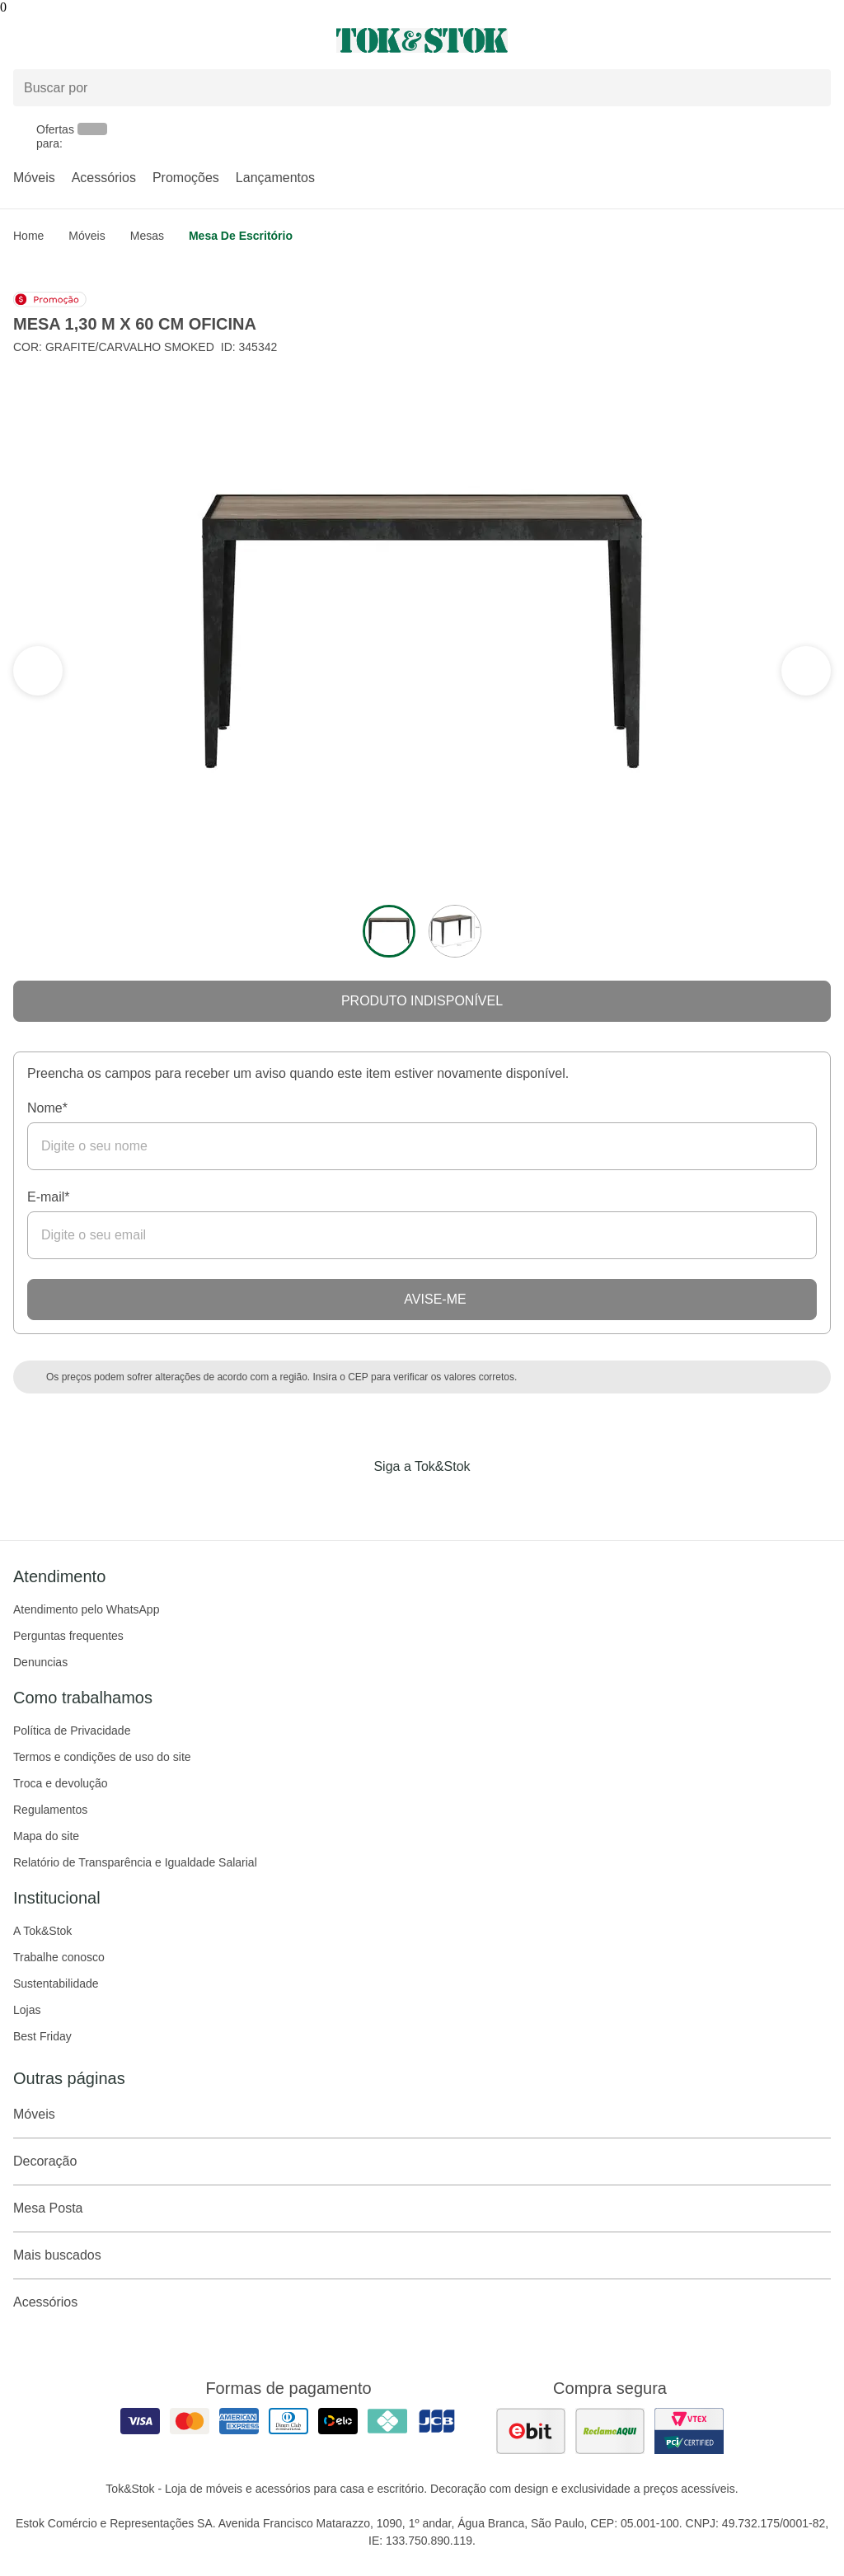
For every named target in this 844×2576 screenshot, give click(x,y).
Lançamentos (275, 178)
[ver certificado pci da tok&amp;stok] (689, 2431)
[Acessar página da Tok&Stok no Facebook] (353, 1500)
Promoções (185, 178)
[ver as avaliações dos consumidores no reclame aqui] (610, 2431)
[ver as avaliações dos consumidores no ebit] (530, 2431)
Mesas (147, 235)
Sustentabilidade (56, 1983)
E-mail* (48, 1197)
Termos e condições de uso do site (102, 1756)
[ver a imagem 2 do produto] (455, 931)
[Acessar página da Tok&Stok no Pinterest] (445, 1500)
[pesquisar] (811, 88)
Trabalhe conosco (59, 1957)
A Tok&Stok (42, 1930)
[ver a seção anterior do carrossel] (806, 671)
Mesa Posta (422, 2208)
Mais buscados (422, 2255)
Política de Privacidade (71, 1730)
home (28, 235)
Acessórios (104, 178)
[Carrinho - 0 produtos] (821, 40)
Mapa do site (46, 1836)
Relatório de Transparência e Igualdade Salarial (135, 1862)
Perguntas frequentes (68, 1635)
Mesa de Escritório (241, 235)
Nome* (47, 1108)
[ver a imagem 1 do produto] (389, 931)
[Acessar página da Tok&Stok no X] (491, 1500)
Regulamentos (50, 1809)
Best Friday (42, 2036)
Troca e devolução (60, 1783)
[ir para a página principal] (422, 40)
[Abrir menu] (140, 40)
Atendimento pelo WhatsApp (86, 1609)
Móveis (34, 178)
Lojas (26, 2009)
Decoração (422, 2161)
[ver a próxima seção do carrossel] (38, 671)
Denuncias (40, 1662)
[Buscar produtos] (422, 87)
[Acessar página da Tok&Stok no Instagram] (399, 1500)
